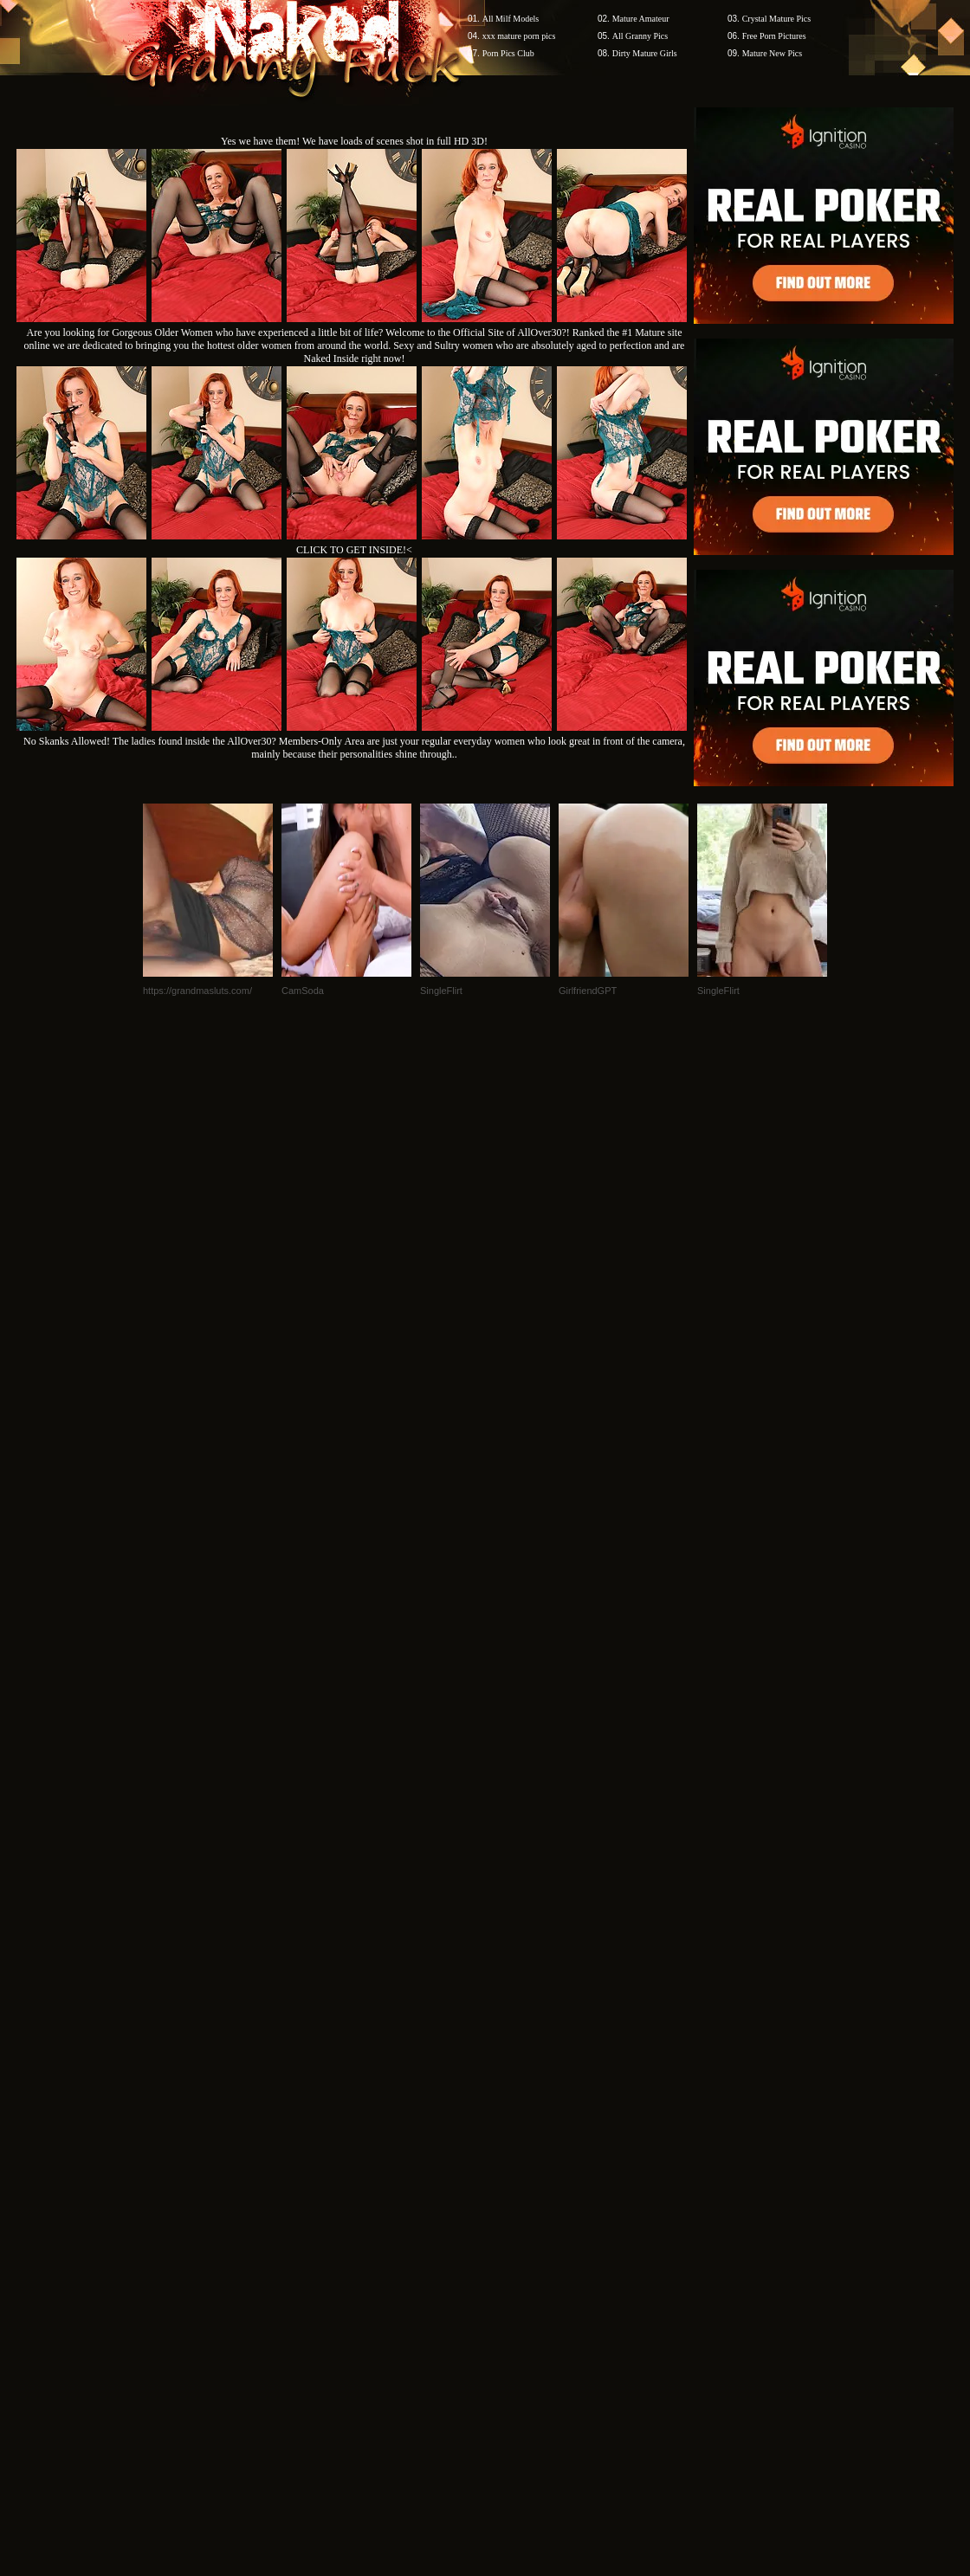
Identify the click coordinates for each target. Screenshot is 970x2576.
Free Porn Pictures (774, 36)
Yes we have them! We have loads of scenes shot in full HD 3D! (354, 141)
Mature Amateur (640, 18)
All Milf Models (511, 18)
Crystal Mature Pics (776, 18)
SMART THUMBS (516, 2245)
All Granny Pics (640, 36)
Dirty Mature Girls (644, 53)
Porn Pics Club (508, 53)
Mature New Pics (772, 53)
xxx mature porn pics (519, 36)
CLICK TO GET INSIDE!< (354, 550)
